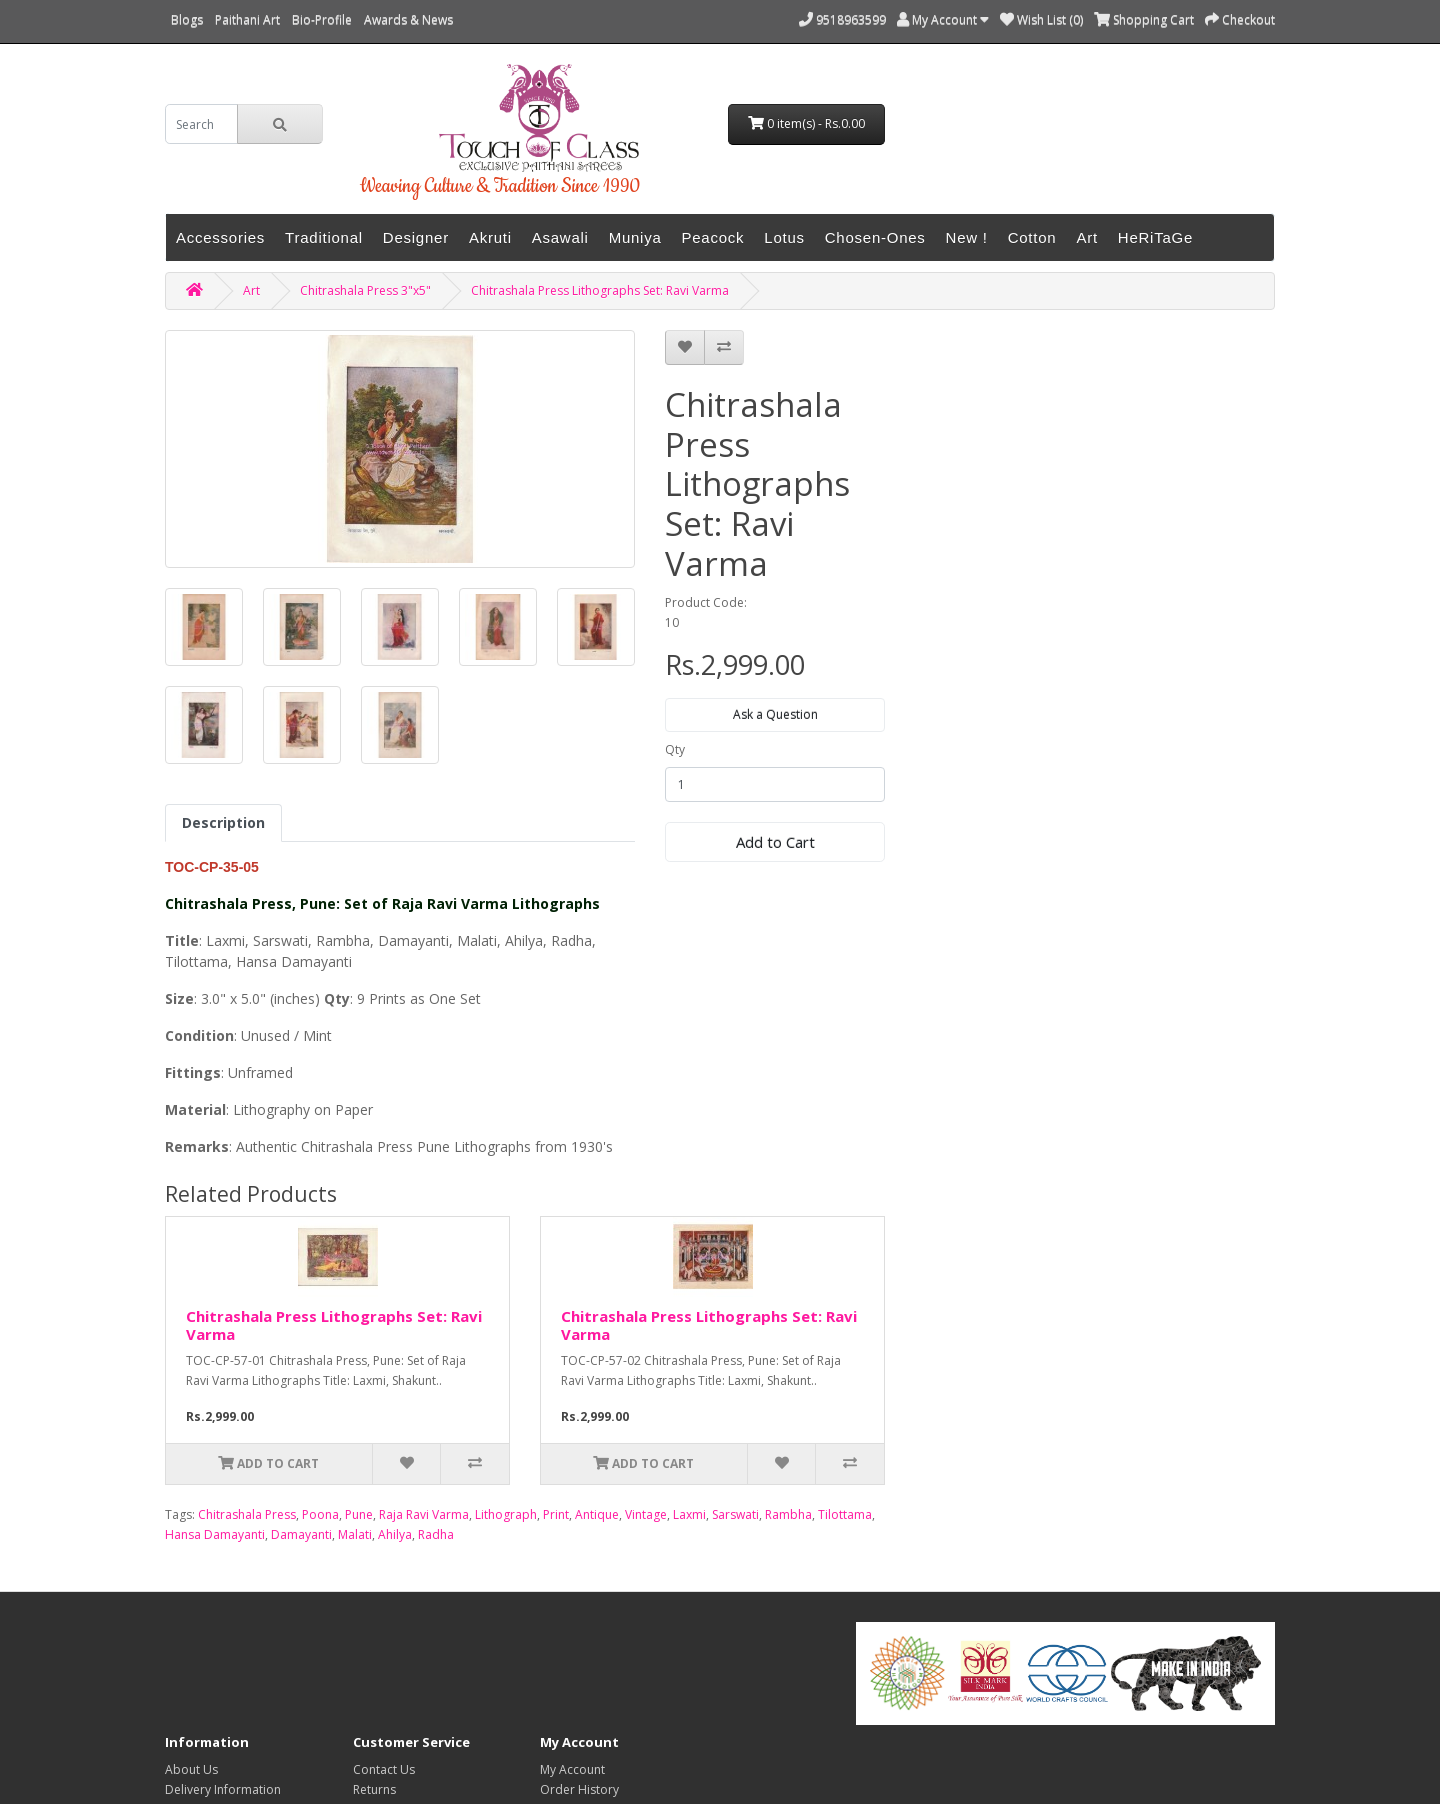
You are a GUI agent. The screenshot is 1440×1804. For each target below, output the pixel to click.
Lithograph (506, 1514)
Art (1086, 237)
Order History (579, 1789)
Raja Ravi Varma (424, 1514)
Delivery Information (223, 1789)
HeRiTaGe (1155, 237)
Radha (436, 1534)
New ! (967, 237)
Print (556, 1514)
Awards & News (408, 19)
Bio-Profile (322, 19)
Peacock (713, 237)
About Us (191, 1769)
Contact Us (384, 1769)
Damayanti (301, 1534)
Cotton (1032, 237)
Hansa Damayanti (215, 1534)
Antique (597, 1514)
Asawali (560, 237)
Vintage (646, 1514)
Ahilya (395, 1534)
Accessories (220, 237)
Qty (675, 749)
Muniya (635, 237)
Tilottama (845, 1514)
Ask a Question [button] (775, 714)
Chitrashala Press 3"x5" (365, 290)
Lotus (784, 237)
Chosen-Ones (875, 237)
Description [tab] (223, 822)
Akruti (490, 237)
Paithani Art (247, 19)
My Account (572, 1769)
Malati (355, 1534)
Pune (359, 1514)
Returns (374, 1789)
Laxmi (689, 1514)
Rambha (788, 1514)
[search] (201, 124)
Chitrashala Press (247, 1514)
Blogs (187, 19)
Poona (320, 1514)
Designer (416, 237)
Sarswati (735, 1514)
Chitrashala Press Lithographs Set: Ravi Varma (600, 290)
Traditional (324, 237)
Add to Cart (775, 842)
